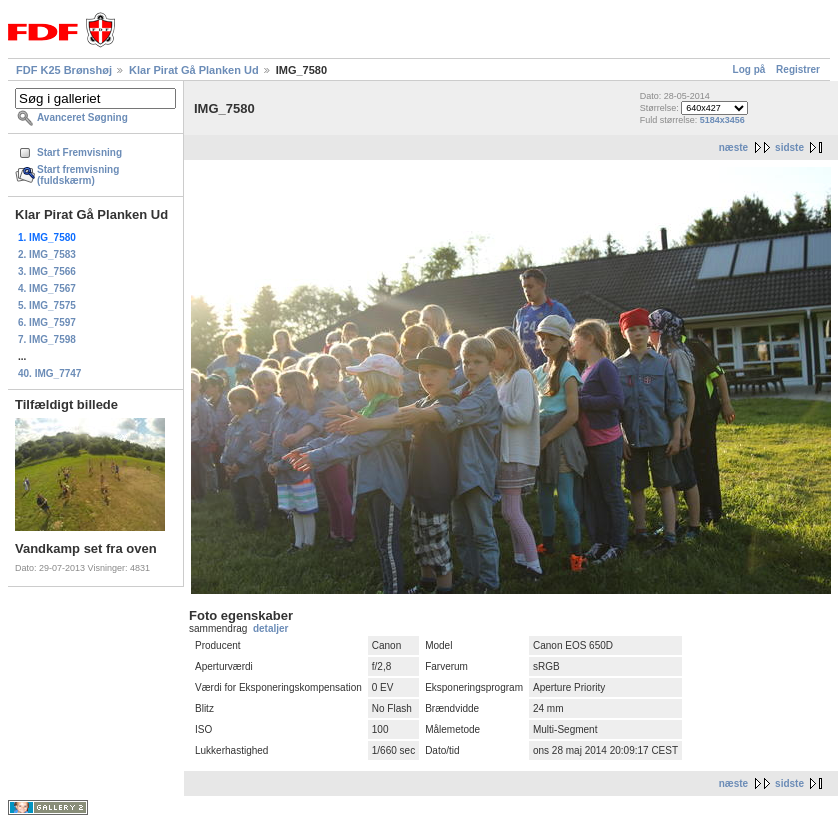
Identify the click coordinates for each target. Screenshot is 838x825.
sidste (789, 147)
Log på (749, 69)
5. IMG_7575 (47, 305)
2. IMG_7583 (47, 254)
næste (733, 147)
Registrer (798, 69)
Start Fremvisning (79, 152)
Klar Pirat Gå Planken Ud (194, 70)
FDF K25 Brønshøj (64, 70)
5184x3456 (722, 120)
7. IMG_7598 (47, 339)
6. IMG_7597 (47, 322)
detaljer (271, 628)
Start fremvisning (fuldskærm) (78, 175)
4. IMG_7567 (47, 288)
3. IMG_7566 (47, 271)
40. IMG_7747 (49, 373)
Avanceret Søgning (82, 117)
